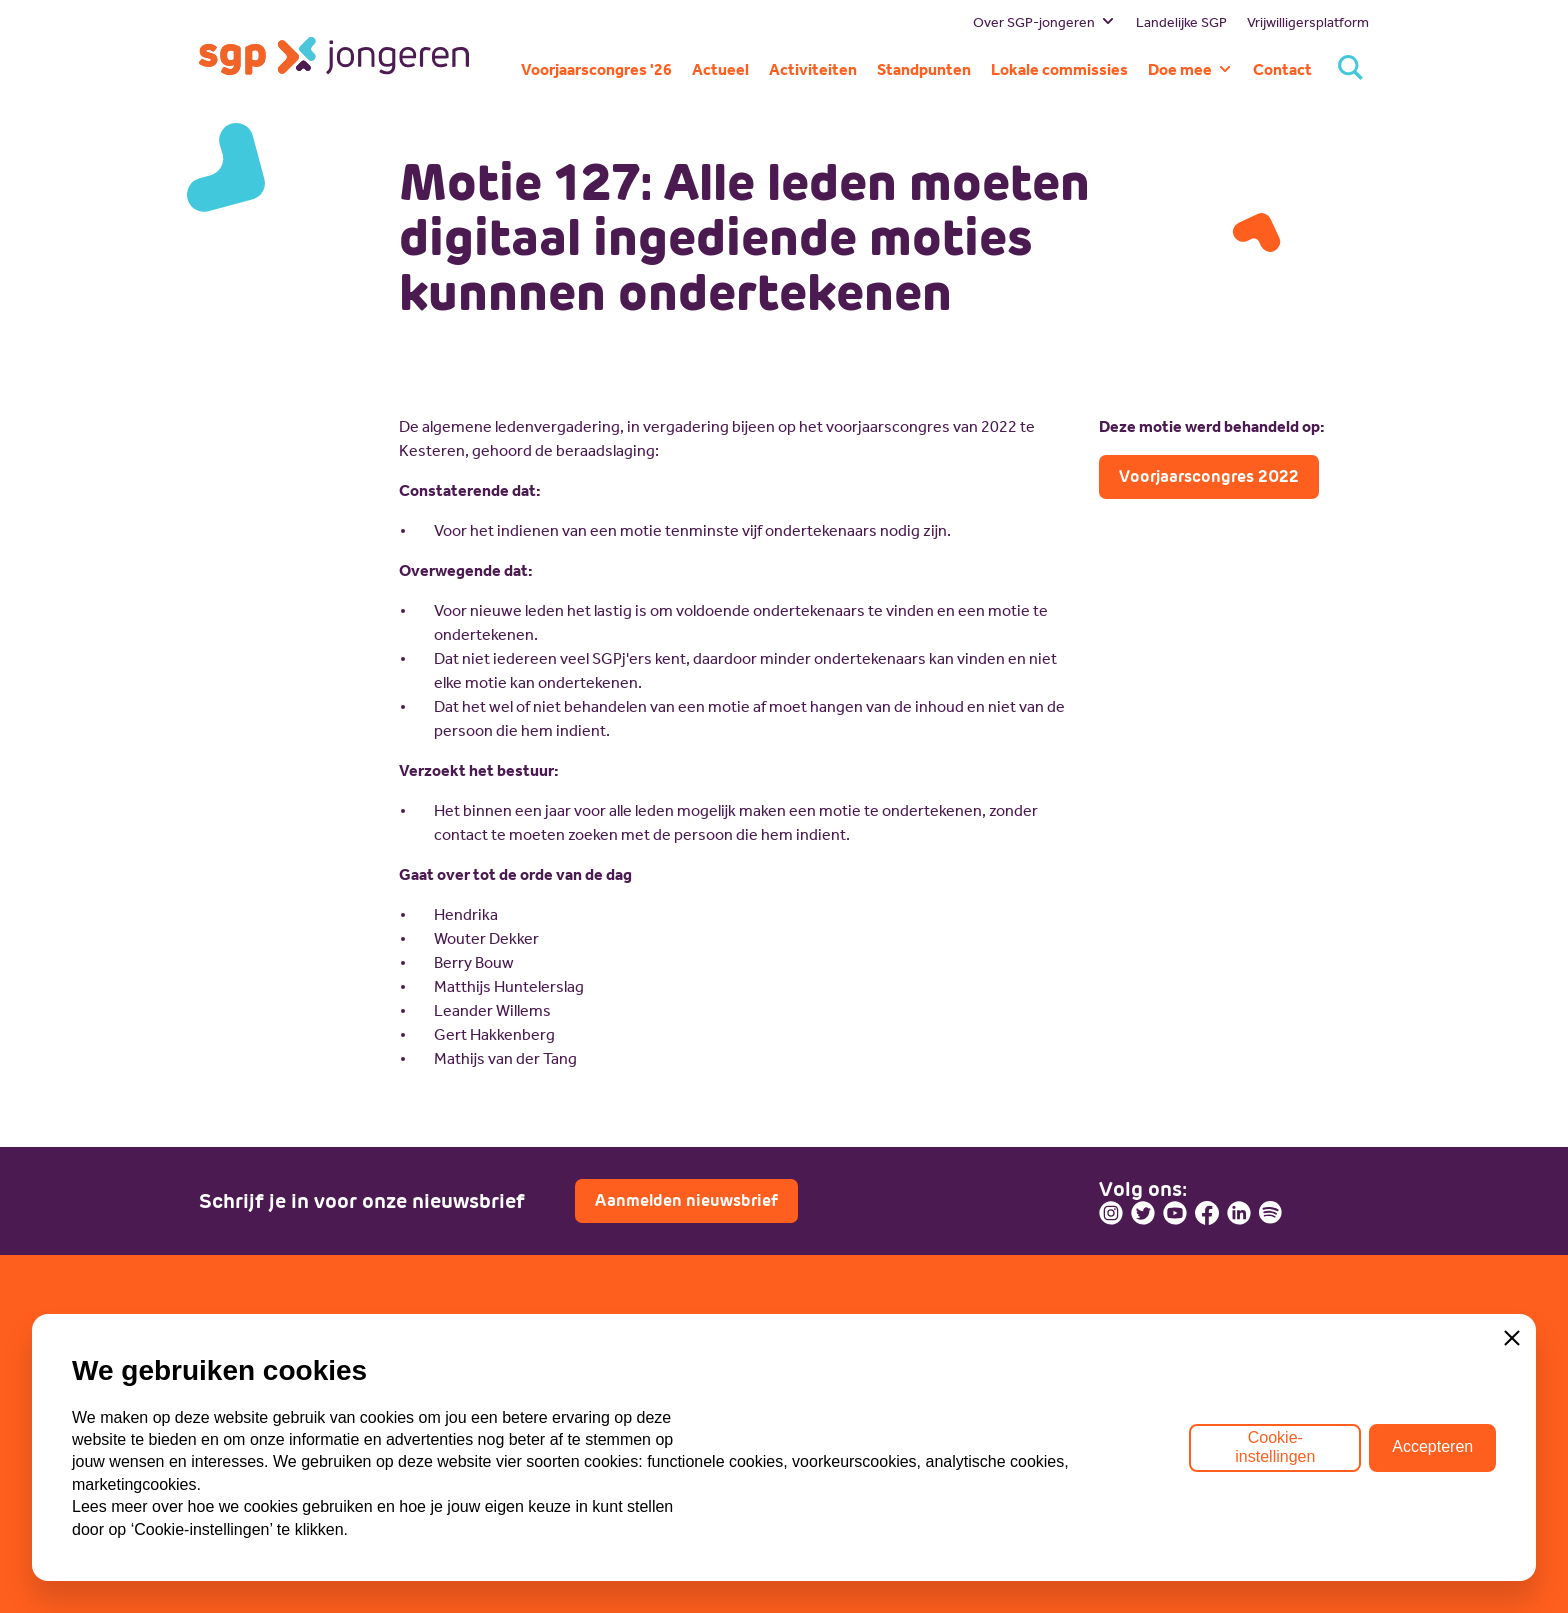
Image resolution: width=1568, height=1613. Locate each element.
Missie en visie (250, 1403)
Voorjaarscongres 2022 (1209, 476)
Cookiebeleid (369, 1560)
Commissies (243, 1463)
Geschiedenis (248, 1433)
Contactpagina (1177, 1456)
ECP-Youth (536, 1433)
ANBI (463, 1560)
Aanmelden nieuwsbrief (686, 1200)
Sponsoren (837, 1463)
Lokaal (521, 1463)
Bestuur (227, 1373)
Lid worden (838, 1373)
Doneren (830, 1433)
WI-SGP (526, 1403)
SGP (514, 1373)
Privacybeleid (246, 1560)
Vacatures (834, 1403)
